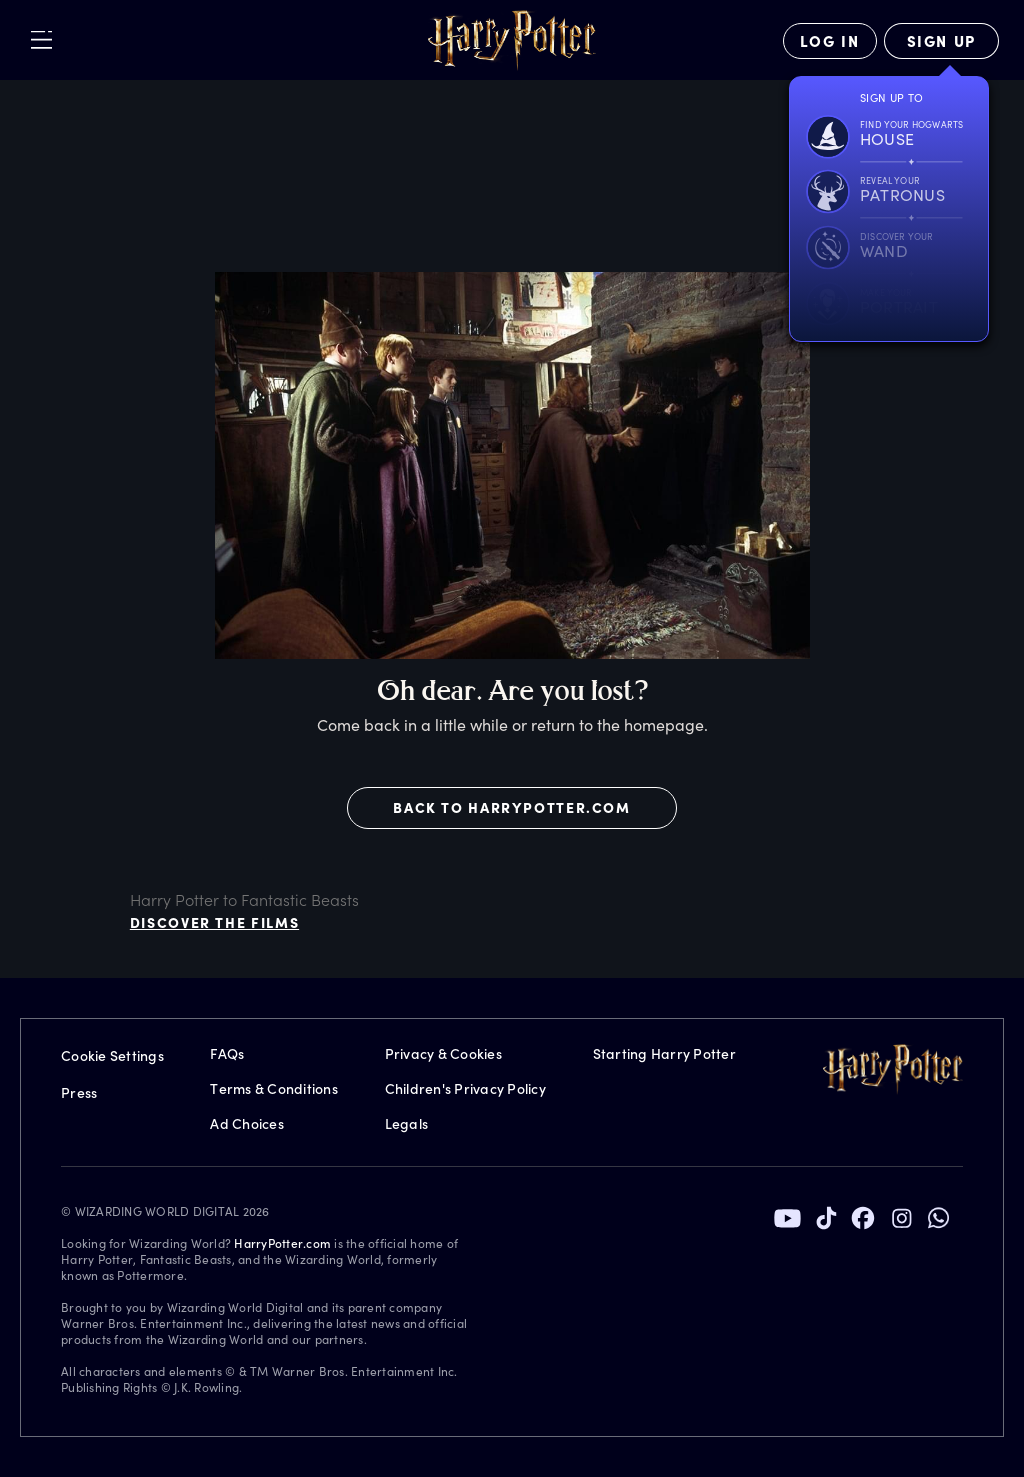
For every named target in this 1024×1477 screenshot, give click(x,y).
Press (79, 1092)
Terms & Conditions (274, 1088)
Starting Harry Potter (664, 1053)
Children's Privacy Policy (465, 1088)
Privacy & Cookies (443, 1053)
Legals (407, 1123)
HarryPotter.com (282, 1243)
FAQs (227, 1053)
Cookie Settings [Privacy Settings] (112, 1055)
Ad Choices (247, 1123)
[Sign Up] (941, 41)
